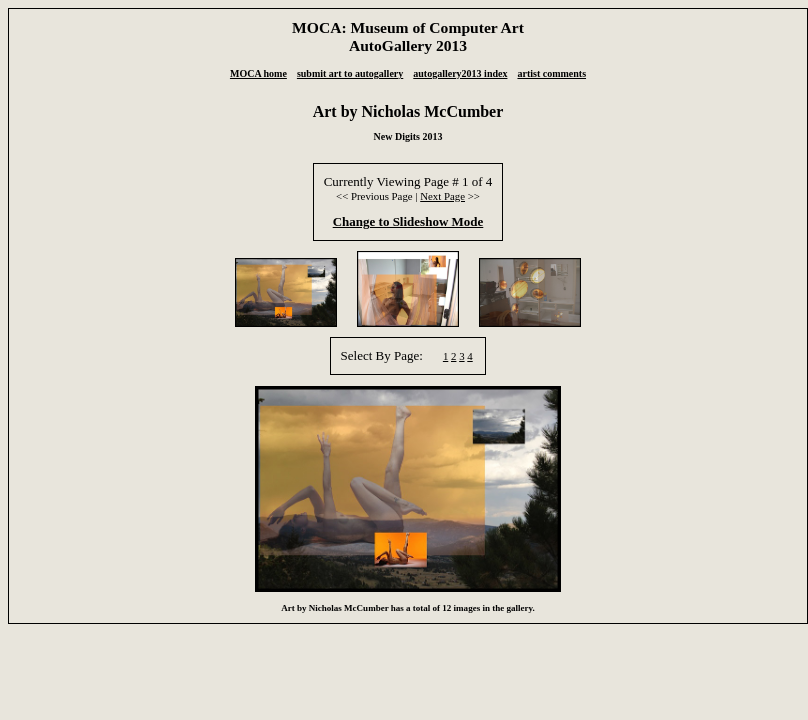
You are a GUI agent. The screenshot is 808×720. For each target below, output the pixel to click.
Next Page (442, 196)
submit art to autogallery (350, 73)
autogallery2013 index (460, 73)
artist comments (551, 73)
